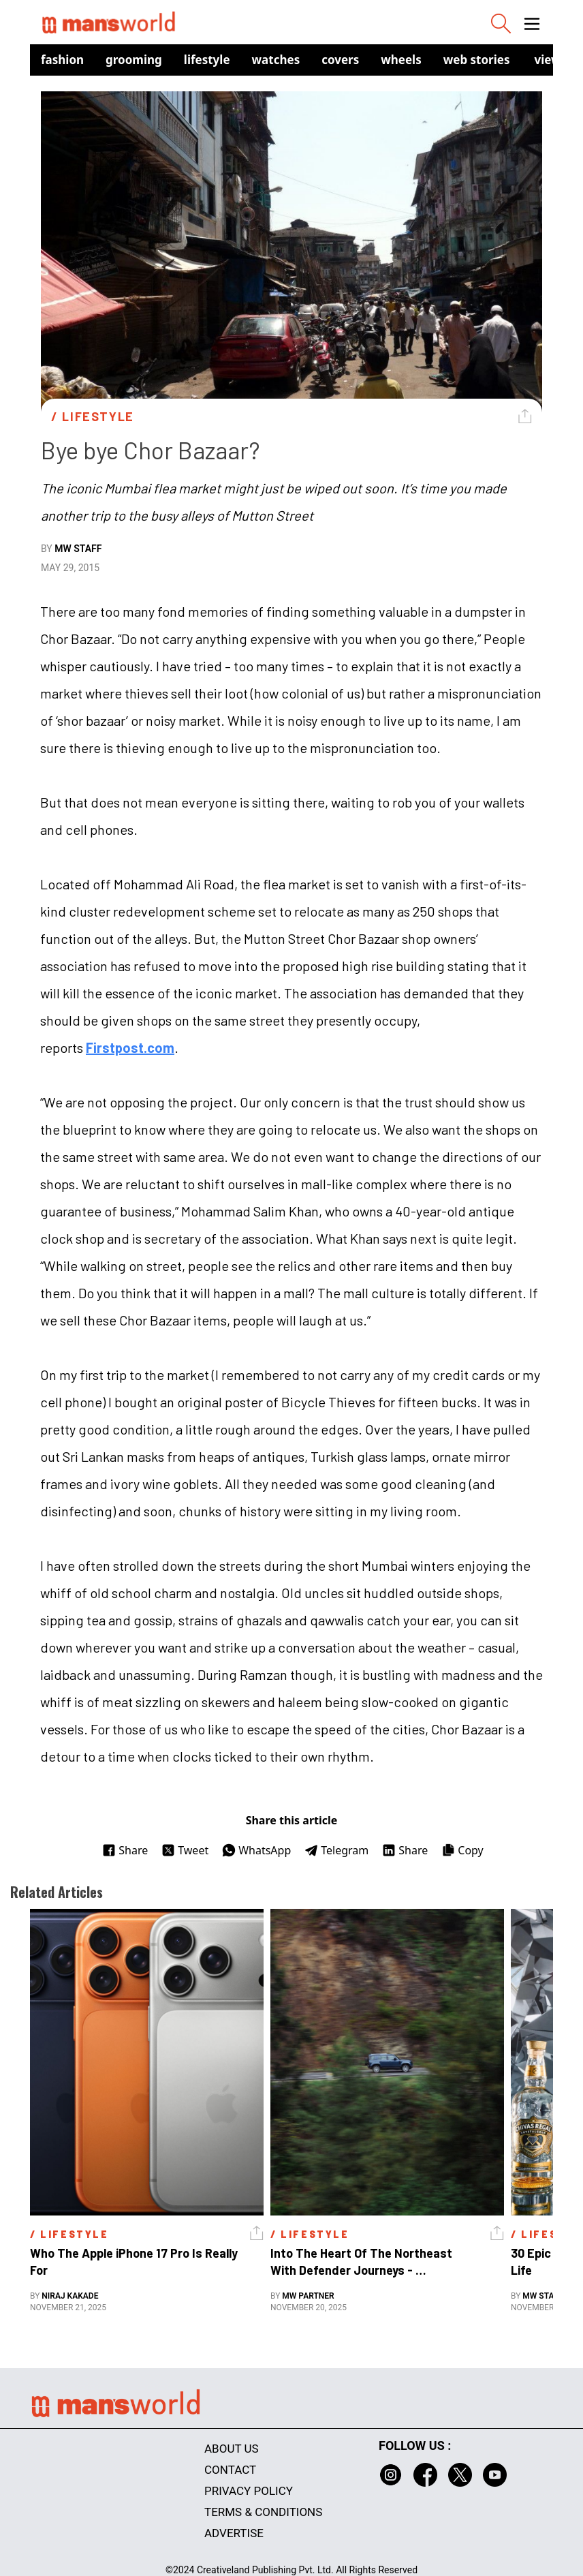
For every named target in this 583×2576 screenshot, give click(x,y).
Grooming (134, 59)
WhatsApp (256, 1850)
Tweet (184, 1850)
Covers (340, 59)
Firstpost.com (130, 1047)
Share (125, 1850)
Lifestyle (207, 59)
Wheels (401, 59)
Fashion (62, 59)
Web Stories (476, 59)
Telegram (336, 1850)
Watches (276, 59)
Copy (462, 1850)
